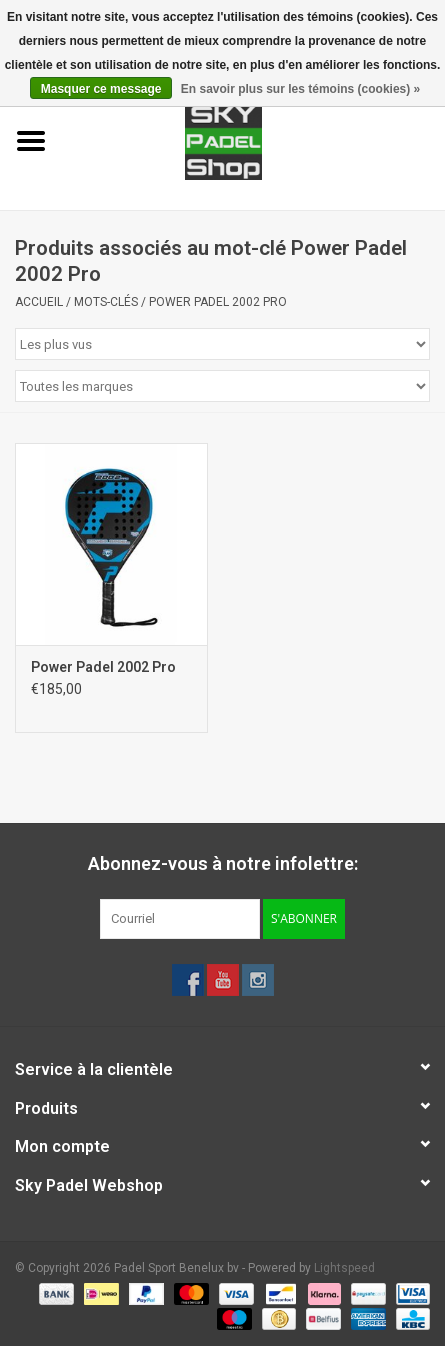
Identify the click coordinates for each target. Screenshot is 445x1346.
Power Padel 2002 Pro (218, 302)
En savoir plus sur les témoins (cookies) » (300, 89)
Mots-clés (106, 302)
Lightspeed (344, 1268)
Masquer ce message (101, 89)
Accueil (39, 302)
